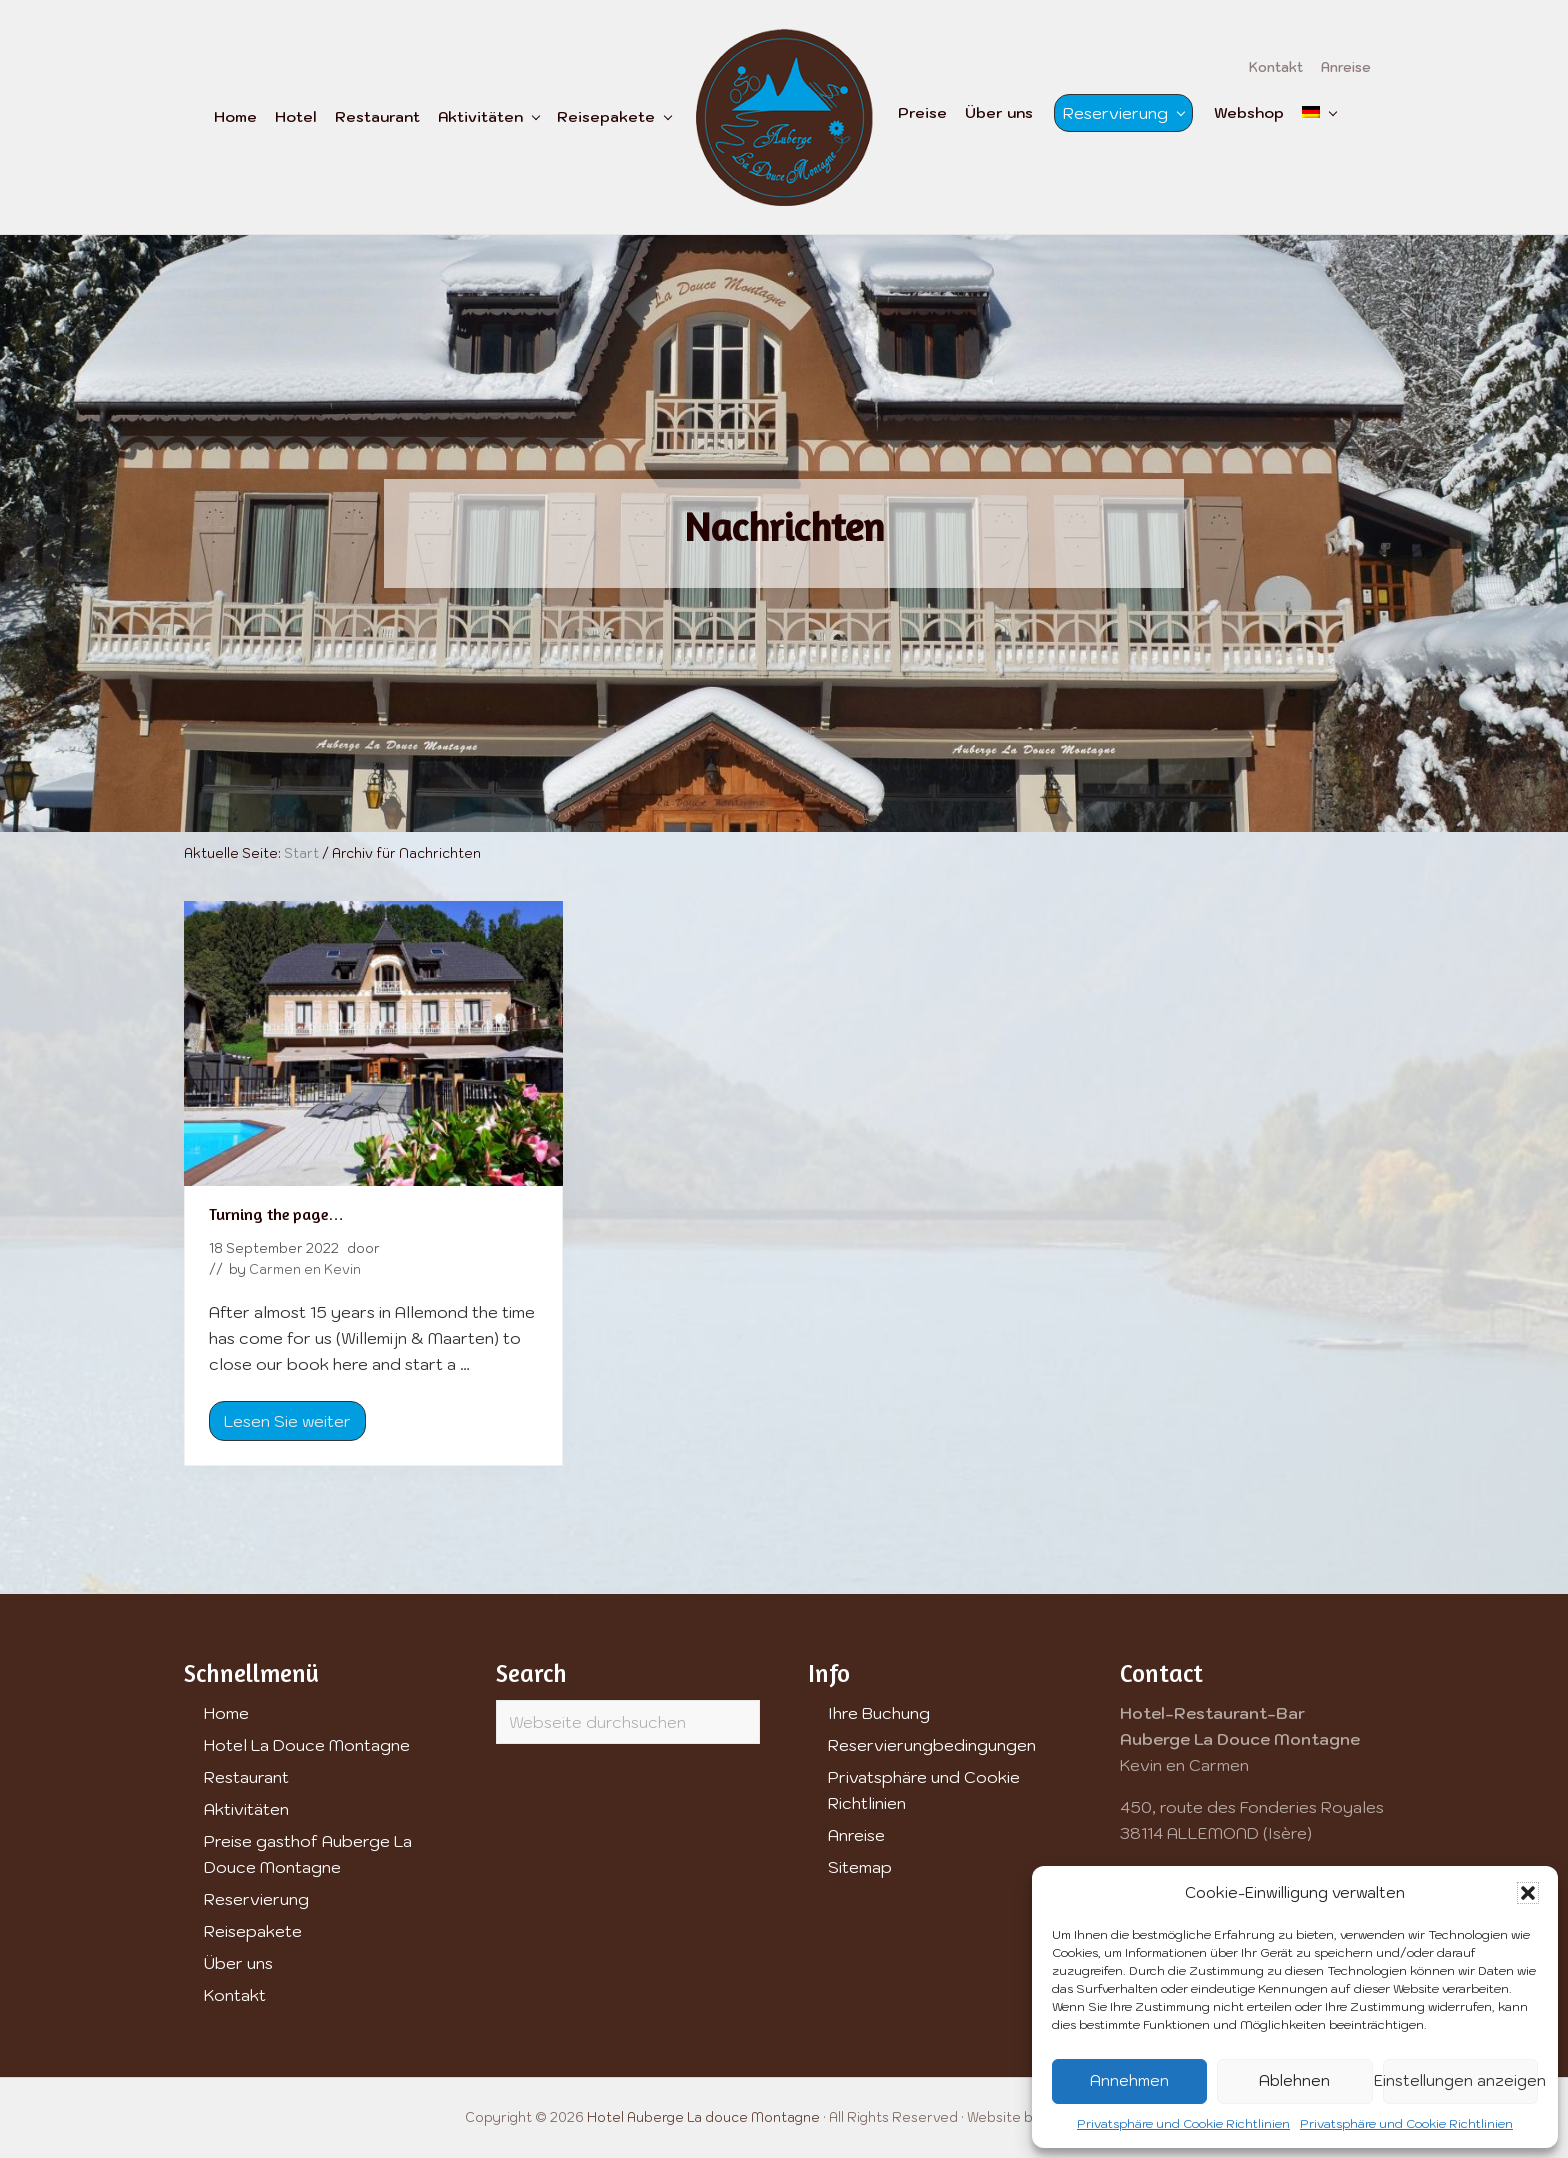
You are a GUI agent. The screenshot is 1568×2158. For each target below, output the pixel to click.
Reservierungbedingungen (932, 1745)
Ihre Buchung (879, 1713)
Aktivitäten (246, 1809)
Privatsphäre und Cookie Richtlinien (1183, 2123)
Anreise (856, 1835)
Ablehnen (1294, 2080)
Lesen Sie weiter (287, 1426)
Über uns (238, 1963)
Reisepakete (253, 1931)
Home (226, 1713)
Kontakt (235, 1995)
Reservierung (256, 1899)
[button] (1528, 1893)
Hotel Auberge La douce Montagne (703, 2117)
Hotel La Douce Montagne (307, 1745)
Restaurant (246, 1777)
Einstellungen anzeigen (1460, 2080)
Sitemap (860, 1867)
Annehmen (1129, 2080)
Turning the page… (276, 1214)
